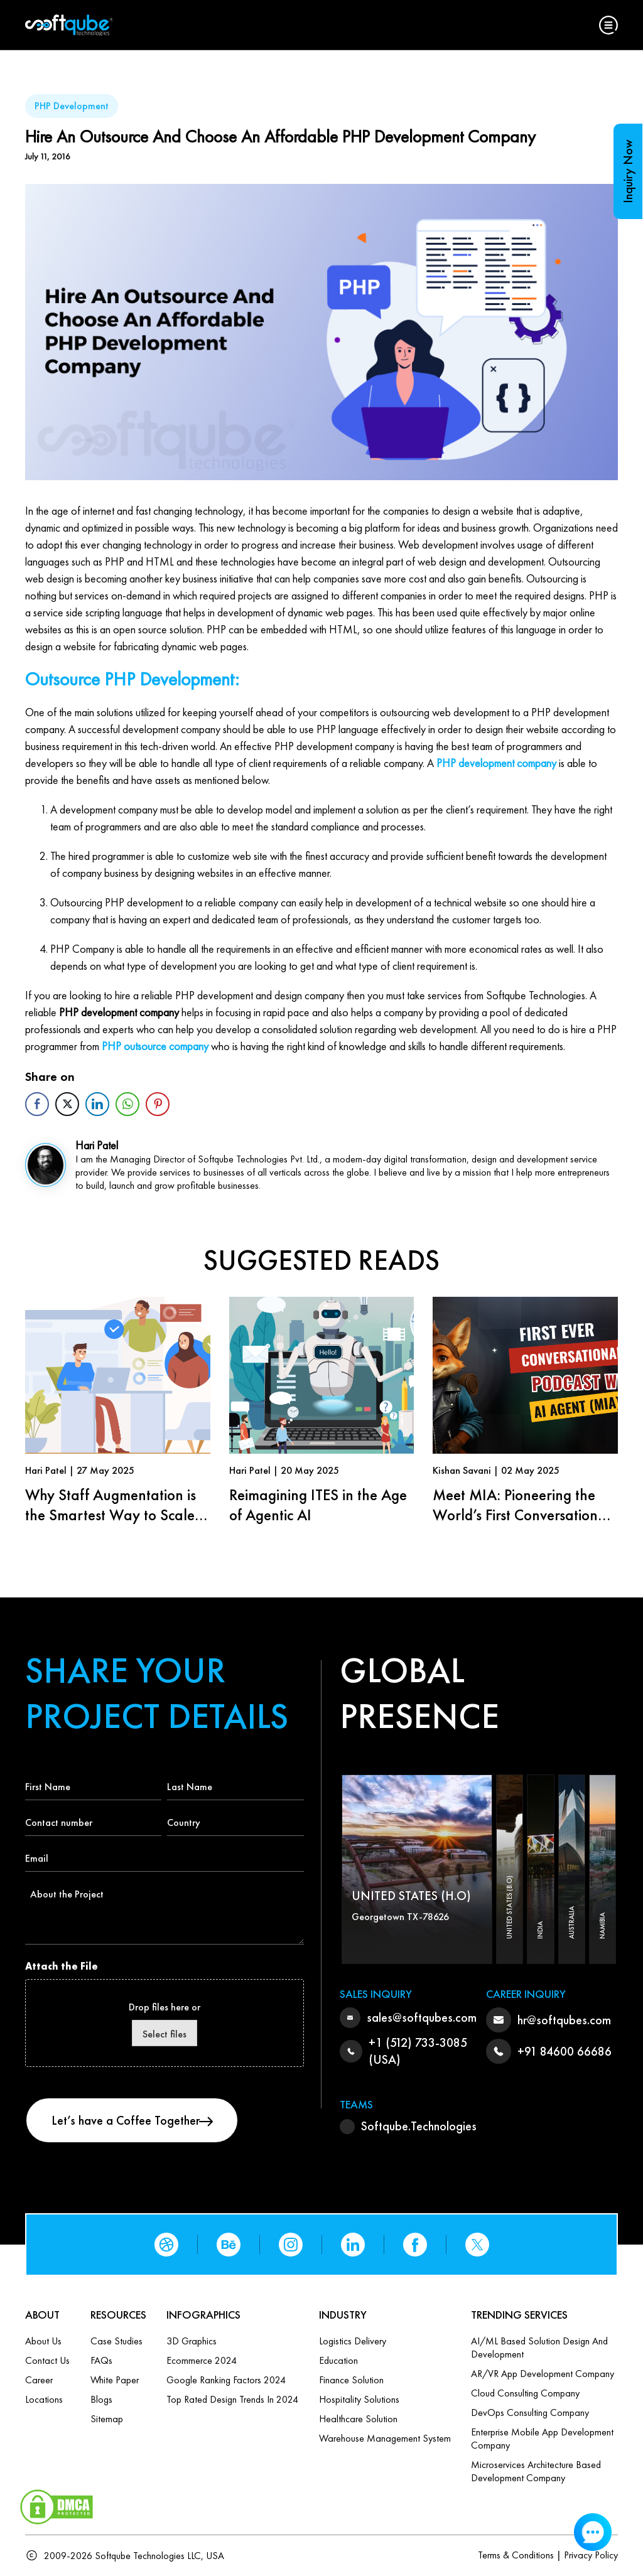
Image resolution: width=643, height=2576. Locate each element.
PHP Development (72, 105)
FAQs (101, 2360)
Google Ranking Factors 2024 (226, 2379)
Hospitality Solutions (359, 2399)
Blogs (101, 2399)
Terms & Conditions (516, 2555)
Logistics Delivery (352, 2341)
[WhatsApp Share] (127, 1104)
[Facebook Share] (37, 1104)
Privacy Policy (591, 2555)
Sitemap (106, 2418)
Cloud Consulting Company (525, 2393)
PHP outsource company (155, 1046)
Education (338, 2360)
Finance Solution (351, 2379)
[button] (608, 25)
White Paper (114, 2379)
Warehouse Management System (385, 2438)
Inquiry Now (628, 171)
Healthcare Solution (358, 2418)
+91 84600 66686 (564, 2051)
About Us (43, 2341)
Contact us (47, 2360)
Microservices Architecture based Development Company (536, 2471)
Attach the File (61, 1966)
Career (39, 2379)
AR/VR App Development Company (542, 2373)
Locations (44, 2399)
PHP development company (496, 763)
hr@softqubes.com (564, 2020)
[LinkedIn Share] (97, 1104)
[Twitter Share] (67, 1104)
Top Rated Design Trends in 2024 (232, 2399)
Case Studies (116, 2341)
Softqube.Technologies (419, 2126)
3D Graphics (191, 2341)
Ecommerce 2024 (201, 2360)
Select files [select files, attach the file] (164, 2034)
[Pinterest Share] (158, 1104)
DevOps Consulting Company (530, 2412)
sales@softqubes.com (422, 2017)
